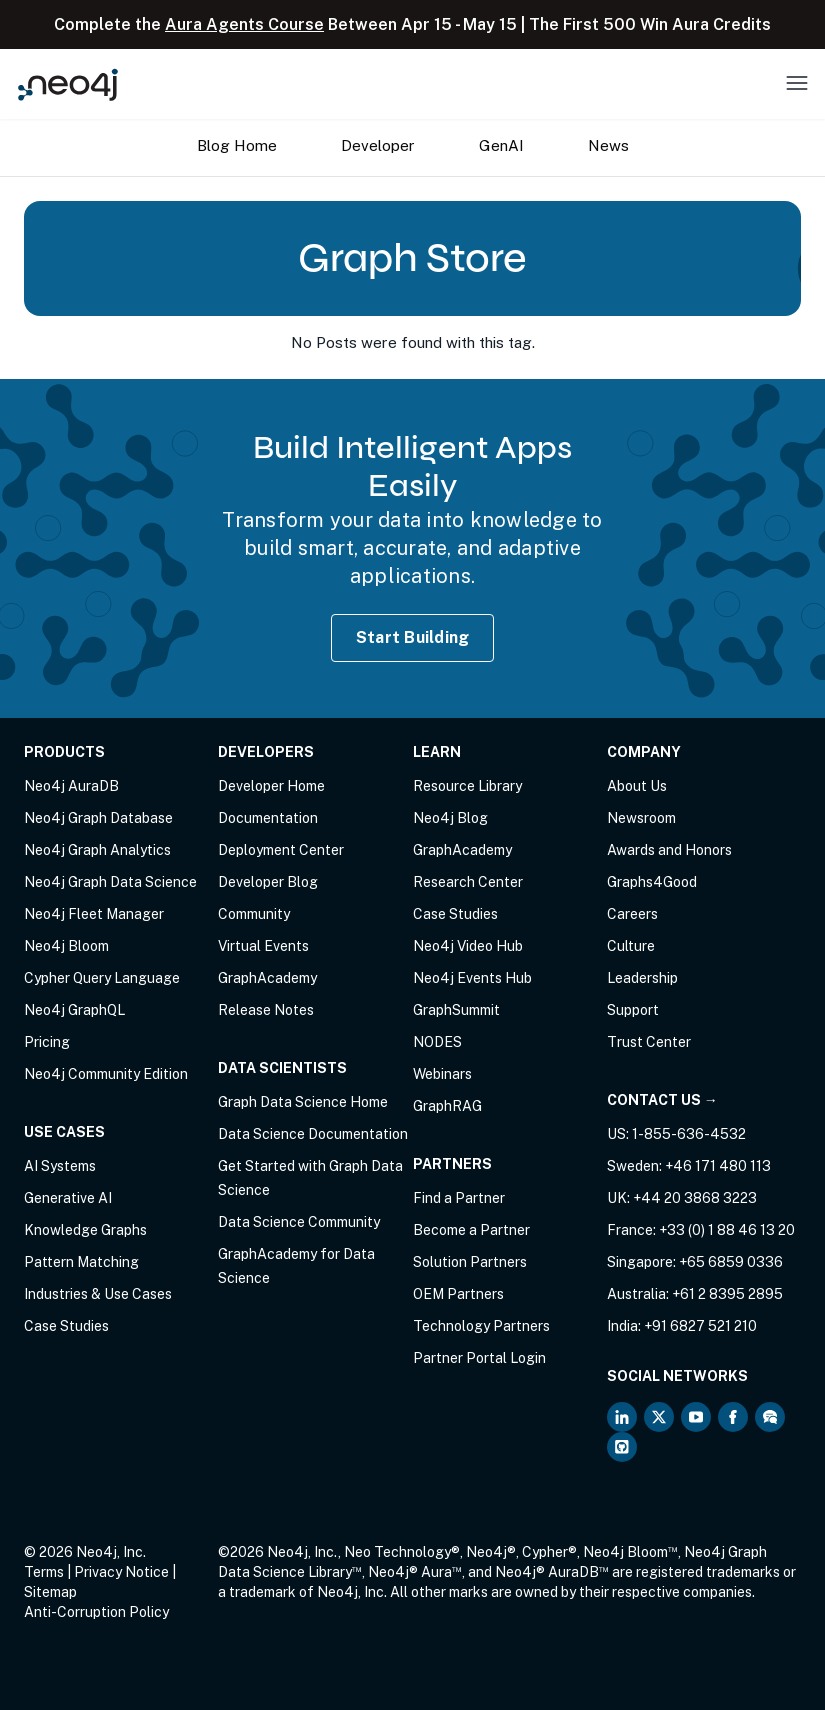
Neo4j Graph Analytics (97, 850)
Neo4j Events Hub (472, 978)
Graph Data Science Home (303, 1102)
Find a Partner (459, 1198)
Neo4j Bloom (66, 946)
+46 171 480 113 (718, 1166)
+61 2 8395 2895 (727, 1294)
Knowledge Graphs (85, 1230)
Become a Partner (471, 1230)
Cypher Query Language (102, 978)
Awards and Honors (669, 850)
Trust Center (649, 1042)
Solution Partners (470, 1262)
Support (633, 1010)
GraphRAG (447, 1106)
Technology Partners (481, 1326)
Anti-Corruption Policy (96, 1612)
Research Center (468, 882)
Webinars (442, 1074)
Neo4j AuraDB (71, 786)
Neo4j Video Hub (468, 946)
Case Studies (66, 1326)
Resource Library (467, 786)
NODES (437, 1042)
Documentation (268, 818)
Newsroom (641, 818)
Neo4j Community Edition (106, 1074)
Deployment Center (281, 850)
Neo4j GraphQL (74, 1010)
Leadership (642, 978)
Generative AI (68, 1198)
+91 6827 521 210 (700, 1326)
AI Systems (60, 1166)
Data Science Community (299, 1222)
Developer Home (271, 786)
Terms (44, 1572)
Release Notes (266, 1010)
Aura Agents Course (244, 24)
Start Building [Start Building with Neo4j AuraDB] (413, 637)
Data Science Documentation (313, 1134)
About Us (637, 786)
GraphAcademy (267, 978)
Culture (631, 946)
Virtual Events (263, 946)
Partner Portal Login (479, 1358)
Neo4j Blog (450, 818)
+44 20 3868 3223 (695, 1198)
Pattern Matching (81, 1262)
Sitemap (50, 1592)
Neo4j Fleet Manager (94, 914)
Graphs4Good (652, 882)
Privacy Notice (121, 1572)
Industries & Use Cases (98, 1294)
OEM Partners (458, 1294)
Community (254, 914)
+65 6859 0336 (731, 1262)
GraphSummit (456, 1010)
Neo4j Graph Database (98, 818)
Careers (632, 914)
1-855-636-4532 (689, 1134)
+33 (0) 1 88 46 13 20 (727, 1230)
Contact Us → (662, 1100)
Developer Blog (268, 882)
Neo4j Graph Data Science (110, 882)
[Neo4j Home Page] (68, 84)
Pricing (47, 1042)
